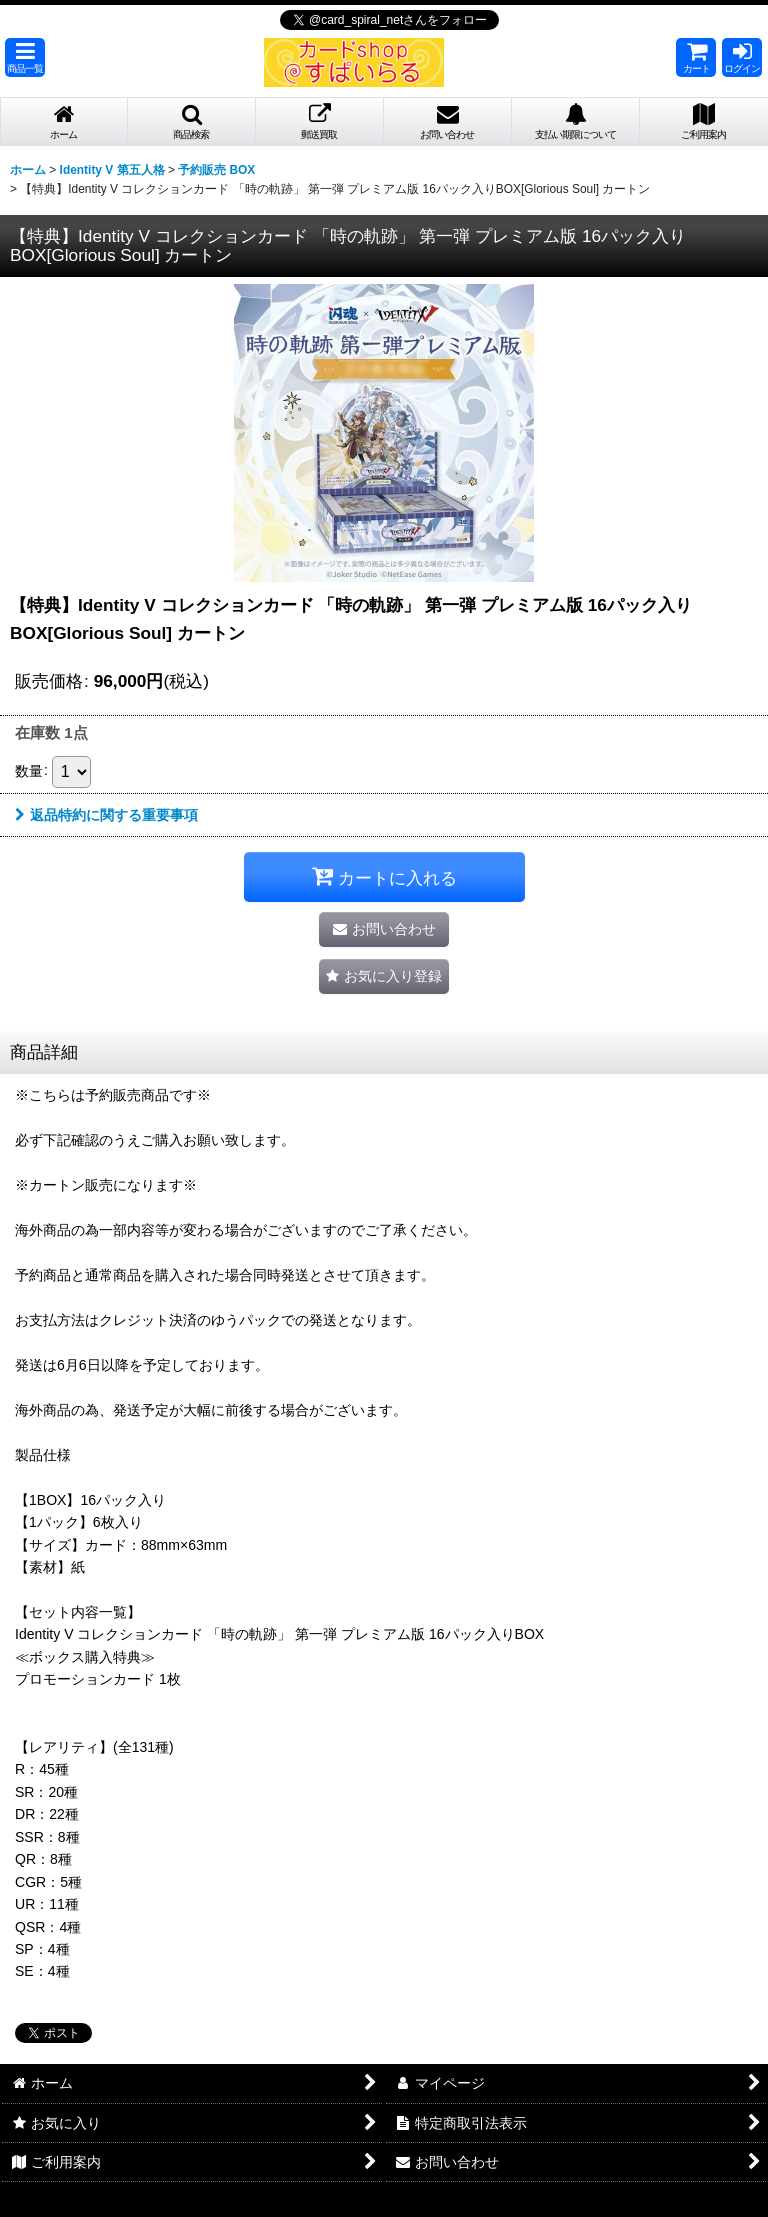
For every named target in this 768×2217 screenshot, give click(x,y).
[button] (25, 57)
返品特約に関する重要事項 (106, 815)
